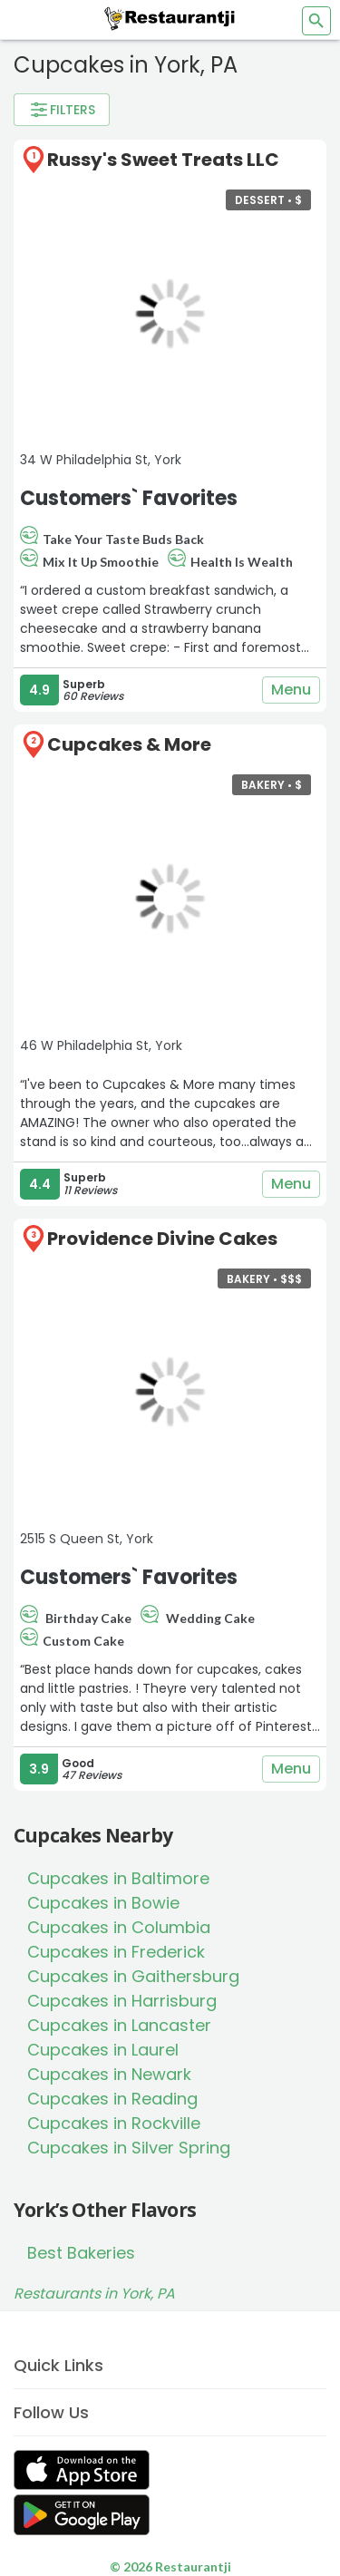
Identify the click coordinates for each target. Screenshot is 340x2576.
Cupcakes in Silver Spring (128, 2147)
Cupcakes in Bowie (103, 1902)
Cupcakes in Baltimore (118, 1878)
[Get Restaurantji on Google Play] (82, 2514)
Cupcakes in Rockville (113, 2123)
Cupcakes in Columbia (118, 1927)
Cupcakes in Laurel (103, 2049)
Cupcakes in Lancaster (119, 2025)
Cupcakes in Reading (112, 2098)
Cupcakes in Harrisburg (122, 2000)
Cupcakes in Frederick (116, 1951)
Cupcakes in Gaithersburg (133, 1976)
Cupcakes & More (129, 744)
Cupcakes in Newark (109, 2074)
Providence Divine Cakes (162, 1239)
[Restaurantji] (170, 18)
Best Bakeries (81, 2252)
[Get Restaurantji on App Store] (82, 2470)
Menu (291, 690)
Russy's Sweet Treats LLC (163, 160)
